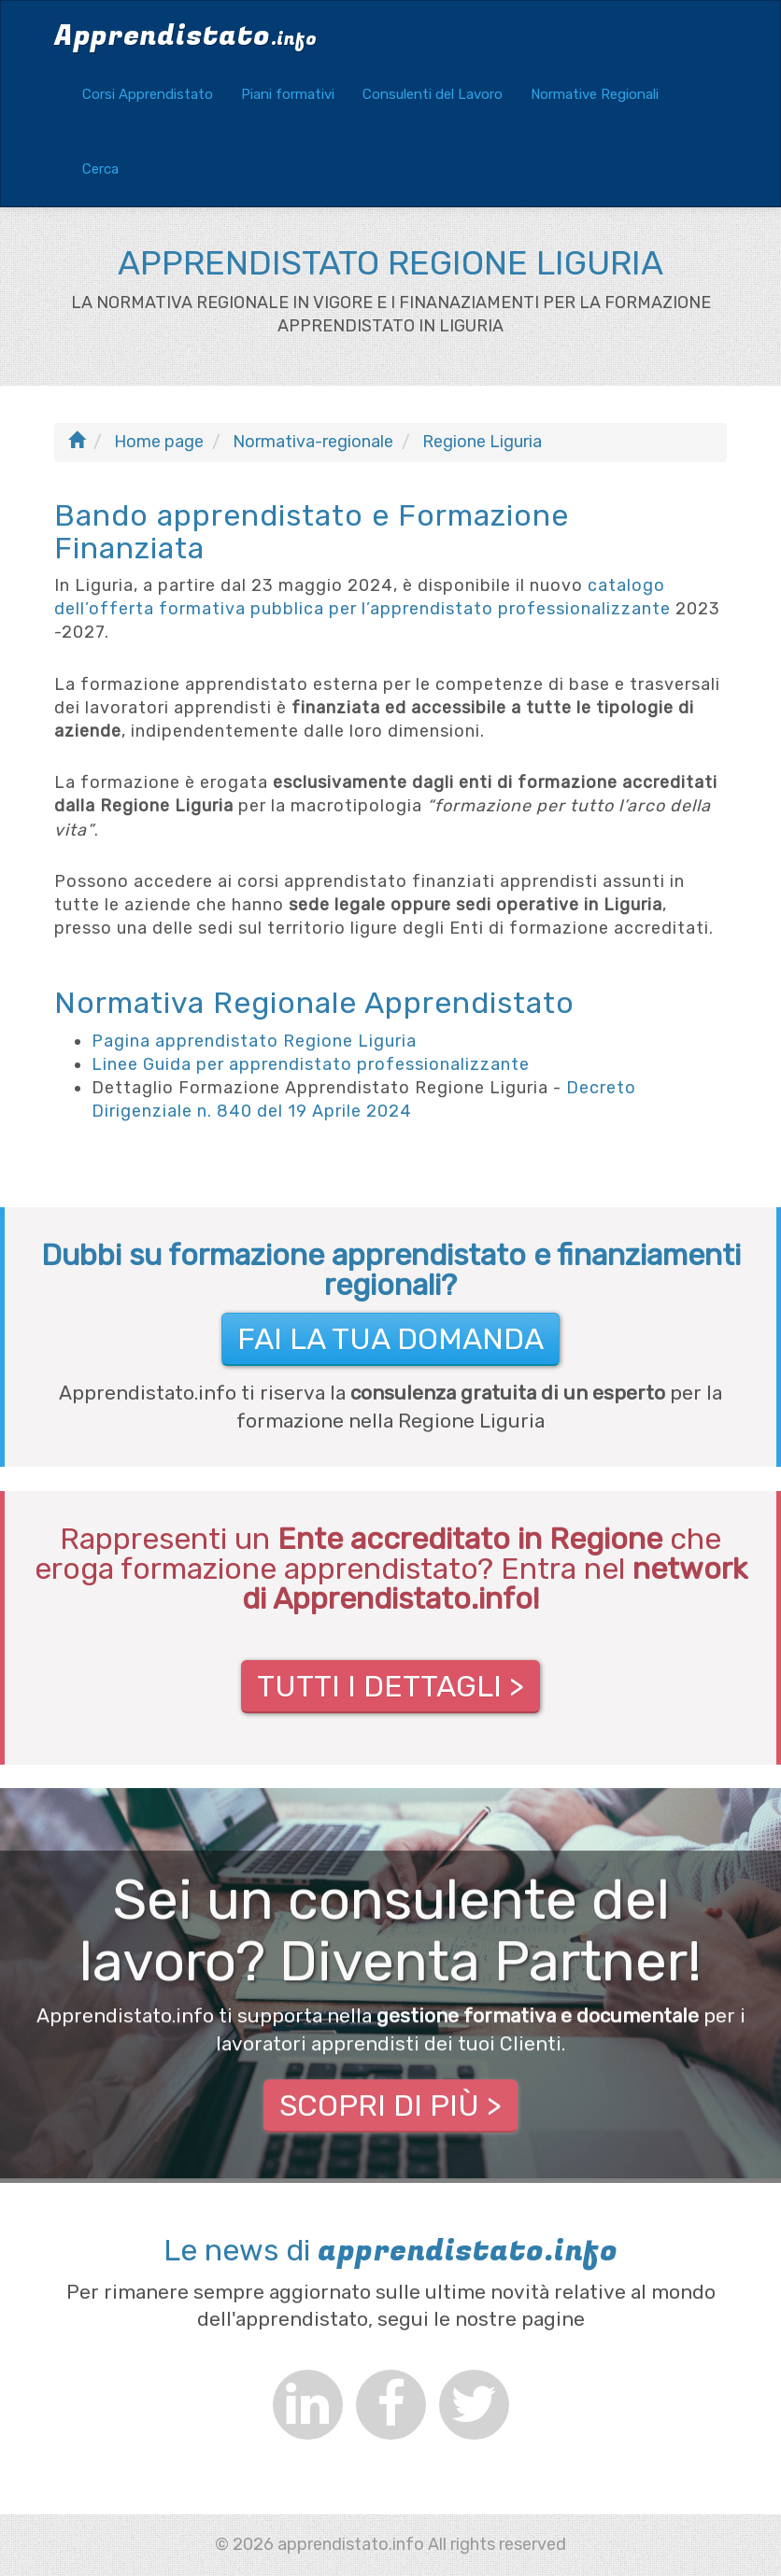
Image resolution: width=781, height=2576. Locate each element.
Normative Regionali (595, 94)
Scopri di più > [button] (390, 2106)
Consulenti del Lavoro (432, 94)
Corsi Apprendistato (147, 94)
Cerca (100, 169)
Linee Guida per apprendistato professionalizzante (311, 1064)
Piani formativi (287, 94)
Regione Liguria (482, 441)
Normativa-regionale (313, 441)
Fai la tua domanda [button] (390, 1339)
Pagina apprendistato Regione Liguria (254, 1041)
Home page (159, 441)
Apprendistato (185, 36)
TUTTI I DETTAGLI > (390, 1686)
